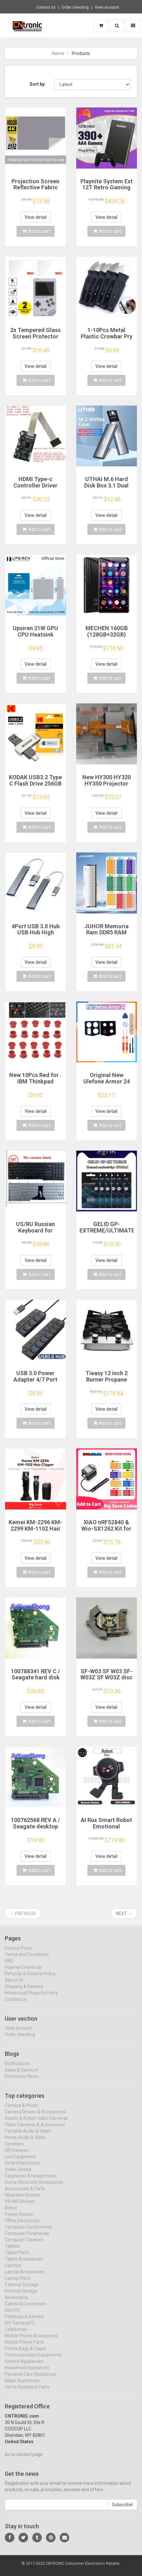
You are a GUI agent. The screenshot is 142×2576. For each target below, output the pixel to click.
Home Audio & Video (25, 2142)
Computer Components (28, 2232)
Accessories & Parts (25, 2194)
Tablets (12, 2251)
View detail (36, 217)
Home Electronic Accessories (34, 2187)
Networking (16, 2302)
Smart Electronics (23, 2168)
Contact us (46, 7)
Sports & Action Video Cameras (36, 2123)
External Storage (22, 2290)
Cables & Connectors (26, 2309)
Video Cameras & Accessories (35, 2130)
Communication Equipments (33, 2360)
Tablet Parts (17, 2258)
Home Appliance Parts (27, 2392)
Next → (124, 1913)
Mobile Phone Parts (24, 2347)
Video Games (18, 2174)
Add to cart (36, 231)
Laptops (13, 2270)
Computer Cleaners (24, 2245)
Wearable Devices (23, 2200)
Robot (11, 2213)
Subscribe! (122, 2510)
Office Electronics (22, 2226)
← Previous (23, 1913)
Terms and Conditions (27, 1959)
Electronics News (22, 2081)
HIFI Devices (16, 2155)
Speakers (14, 2149)
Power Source (19, 2219)
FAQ (9, 1966)
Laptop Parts (18, 2283)
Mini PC (12, 2315)
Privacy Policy (18, 1953)
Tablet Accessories (24, 2264)
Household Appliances (27, 2373)
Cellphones (16, 2334)
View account (107, 7)
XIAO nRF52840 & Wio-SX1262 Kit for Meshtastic (106, 1528)
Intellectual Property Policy (31, 1998)
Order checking (75, 7)
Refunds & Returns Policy (30, 1978)
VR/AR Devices (20, 2206)
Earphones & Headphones (31, 2181)
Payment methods (23, 1972)
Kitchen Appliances (24, 2366)
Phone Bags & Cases (25, 2354)
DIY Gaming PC (20, 2328)
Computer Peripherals (27, 2238)
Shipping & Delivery (24, 1991)
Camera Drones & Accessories (35, 2117)
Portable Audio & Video (28, 2136)
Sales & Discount (21, 2075)
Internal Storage (21, 2296)
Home (58, 53)
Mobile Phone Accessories (31, 2341)
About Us (14, 1985)
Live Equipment (20, 2162)
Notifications (17, 2069)
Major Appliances (22, 2386)
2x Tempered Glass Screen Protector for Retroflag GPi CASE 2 (35, 339)
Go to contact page (24, 2459)
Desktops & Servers (24, 2322)
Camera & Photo (21, 2110)
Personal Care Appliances (30, 2379)
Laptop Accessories (24, 2277)
